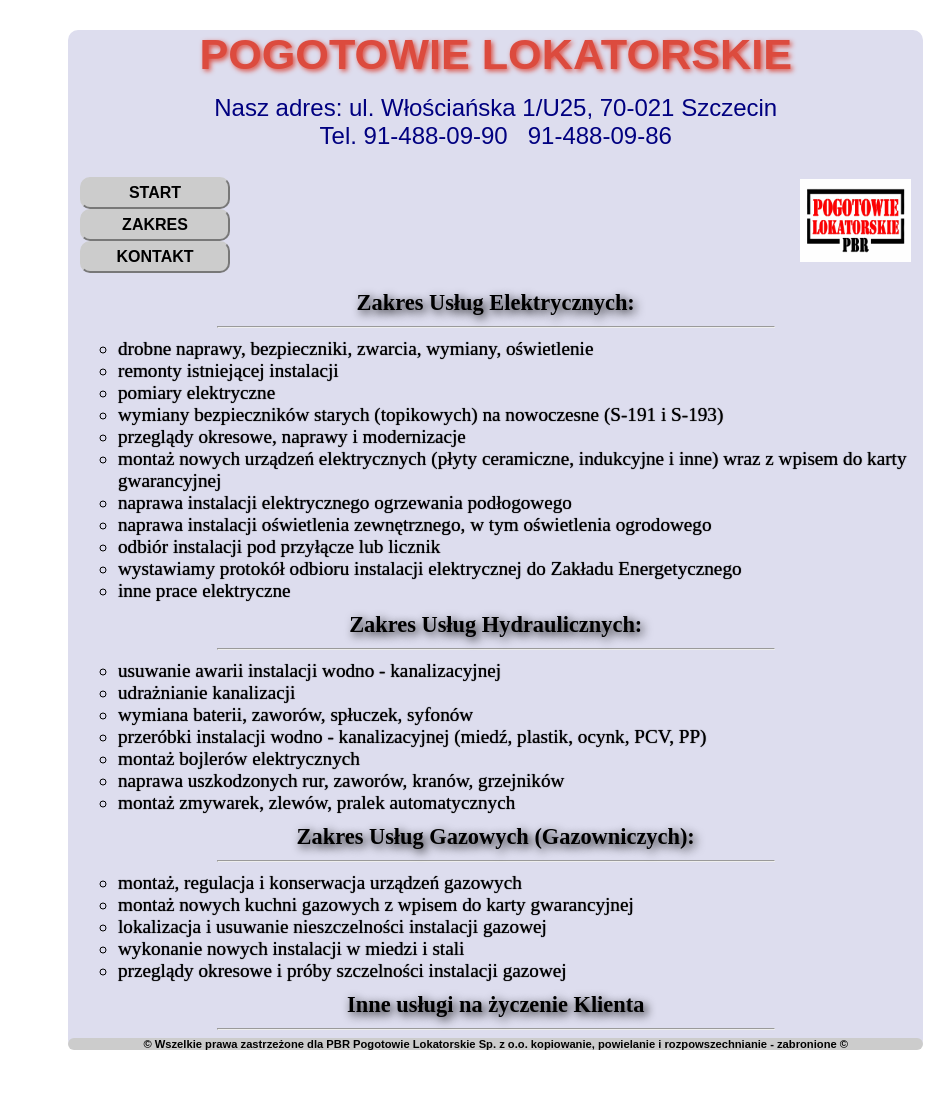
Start (155, 192)
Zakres (155, 224)
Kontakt (154, 256)
